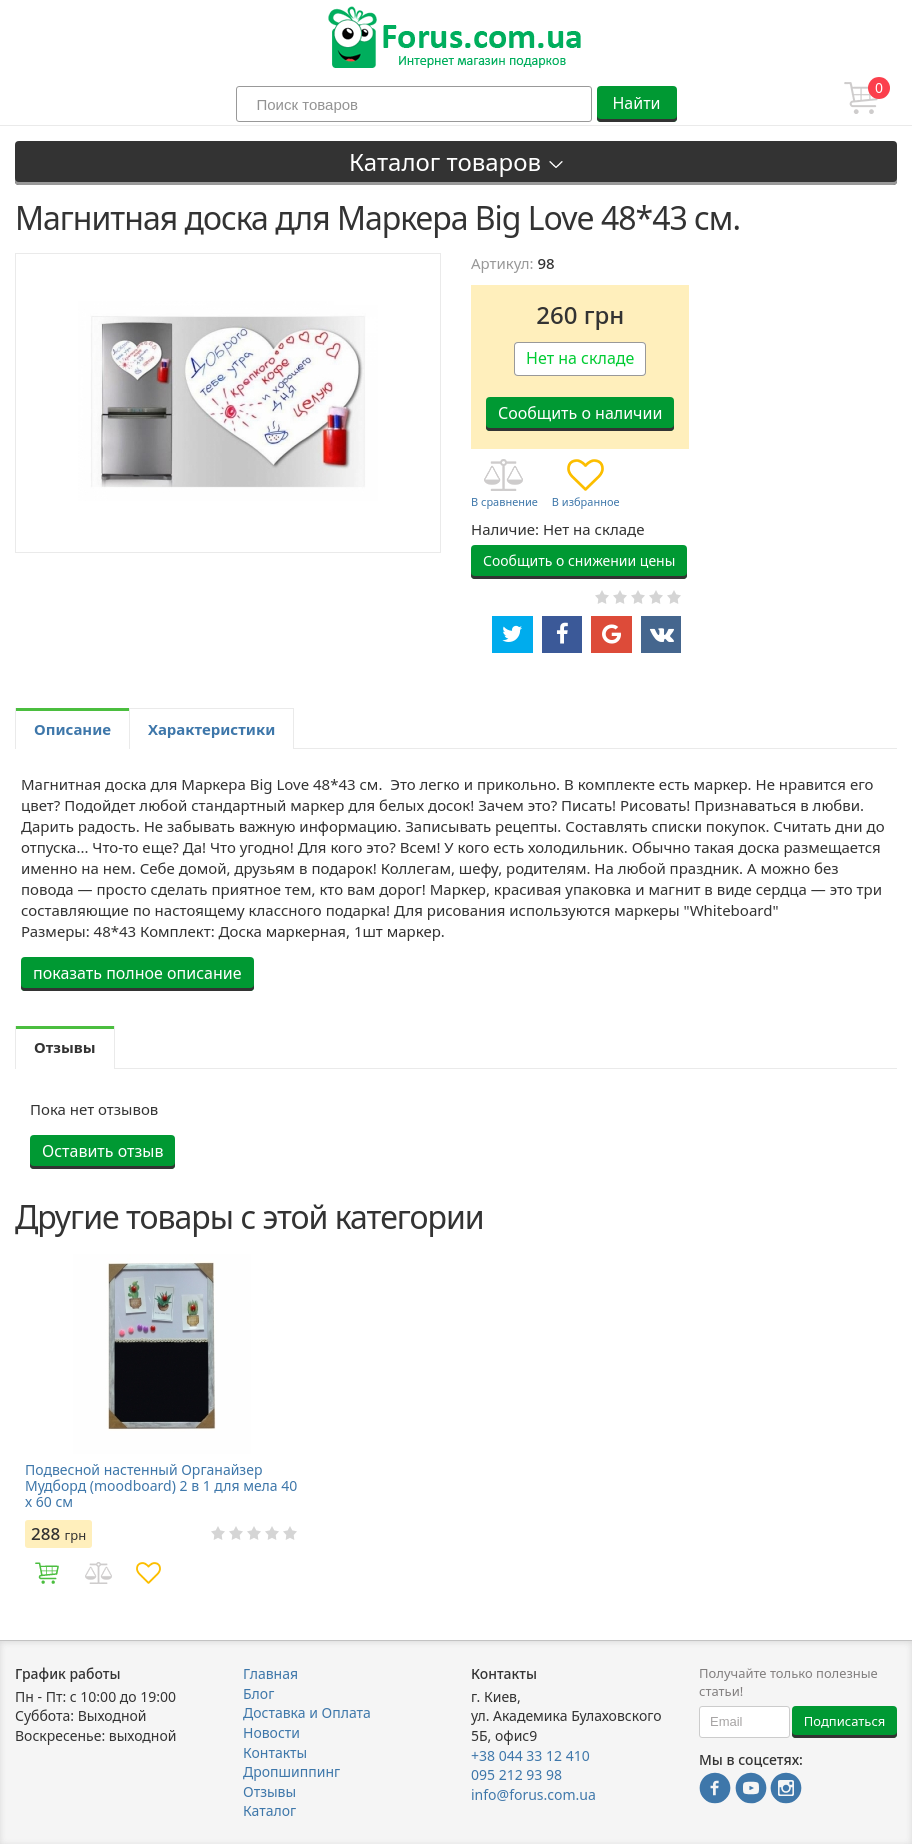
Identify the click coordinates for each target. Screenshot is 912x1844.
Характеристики (211, 729)
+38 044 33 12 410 (530, 1755)
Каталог (269, 1810)
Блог (258, 1693)
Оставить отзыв (102, 1151)
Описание (72, 729)
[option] (162, 1426)
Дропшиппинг (291, 1771)
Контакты (275, 1752)
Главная (270, 1673)
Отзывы (269, 1791)
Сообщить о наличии (580, 413)
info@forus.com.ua (533, 1794)
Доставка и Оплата (307, 1712)
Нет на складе (580, 358)
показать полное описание (137, 973)
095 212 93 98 (516, 1774)
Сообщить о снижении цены (579, 560)
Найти (636, 103)
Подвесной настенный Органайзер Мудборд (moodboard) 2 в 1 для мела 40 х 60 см (161, 1486)
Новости (271, 1732)
